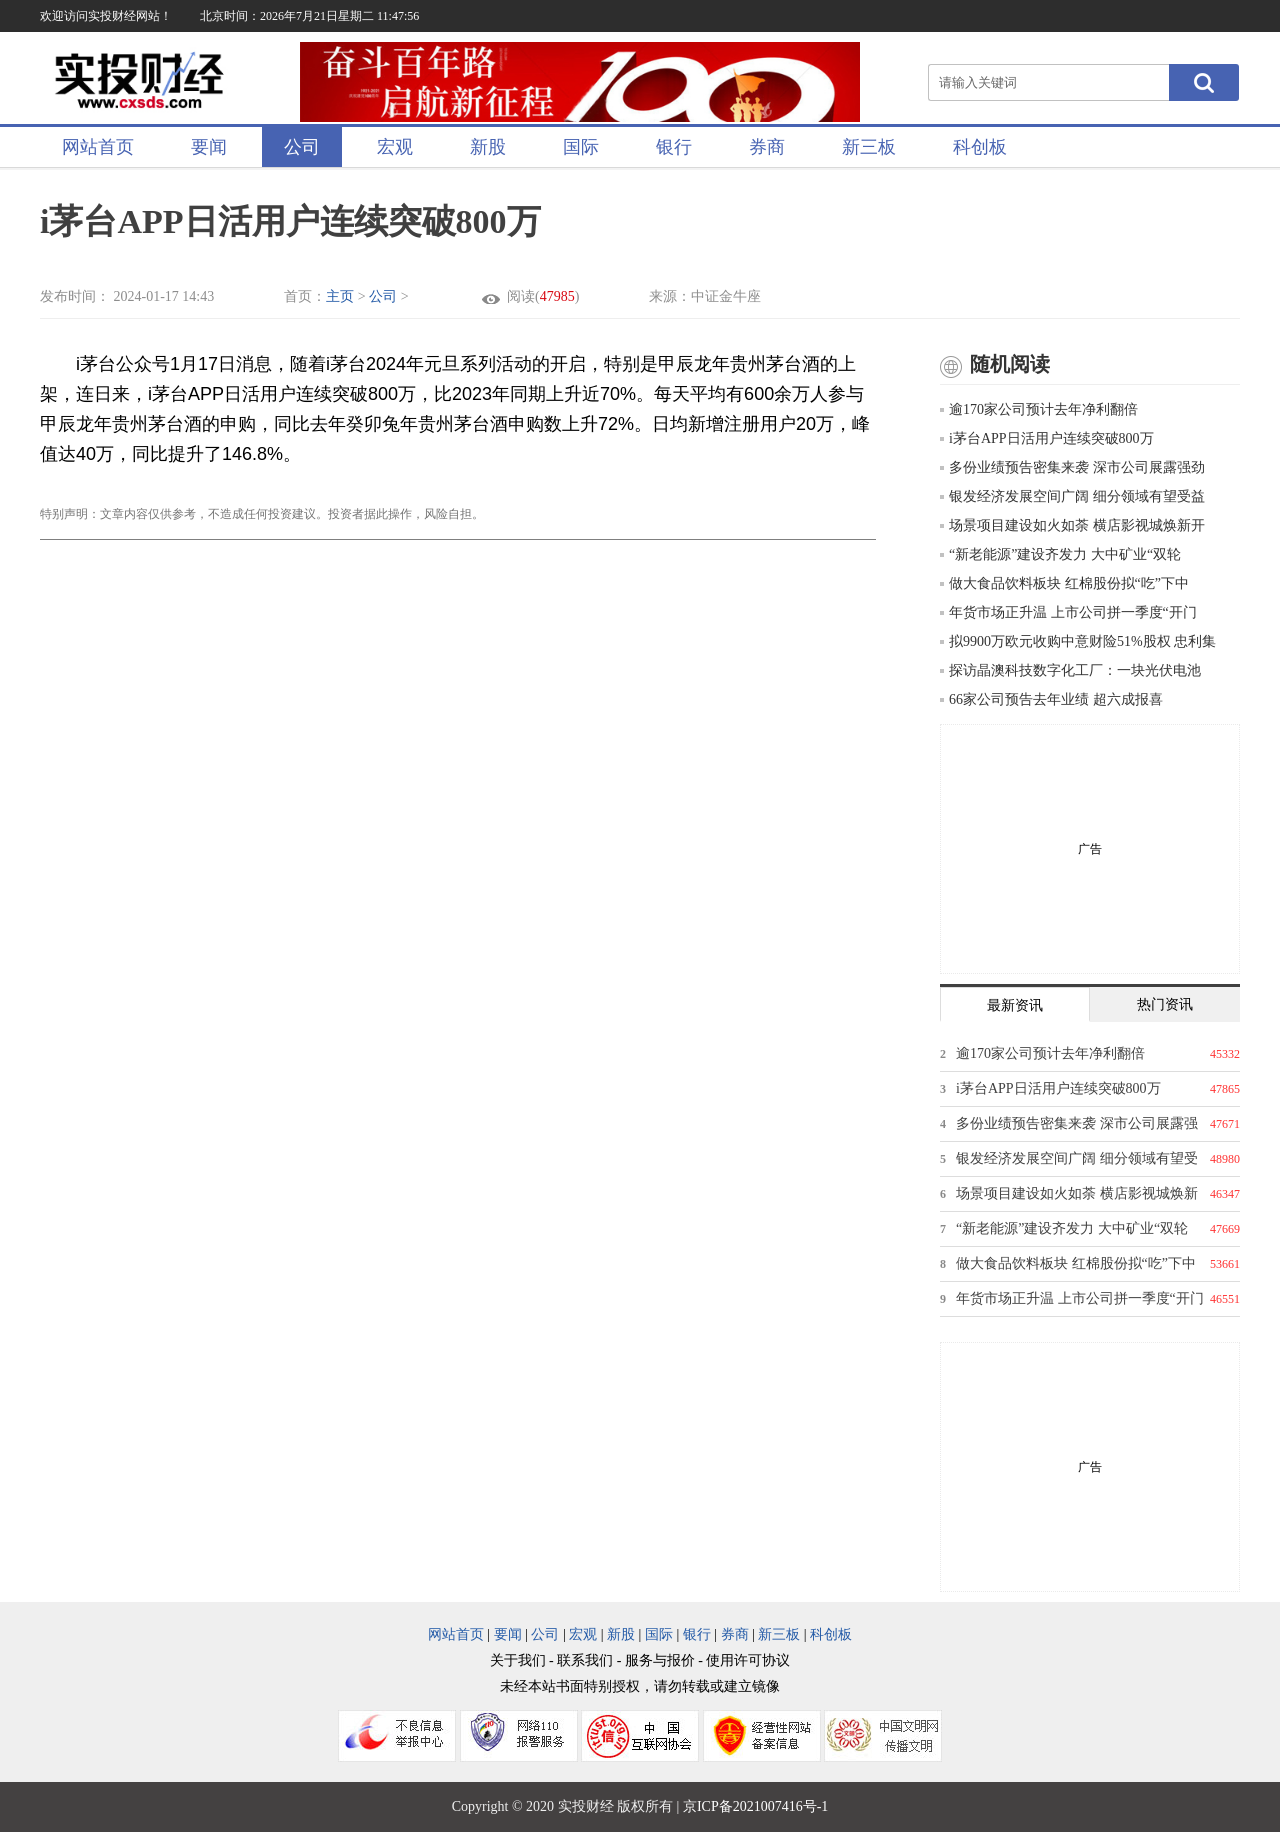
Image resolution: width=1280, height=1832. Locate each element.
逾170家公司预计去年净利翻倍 (1039, 409)
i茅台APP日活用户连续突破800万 (1047, 438)
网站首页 (98, 147)
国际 (581, 147)
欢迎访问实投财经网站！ (106, 16)
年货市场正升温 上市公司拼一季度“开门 (1068, 612)
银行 (674, 147)
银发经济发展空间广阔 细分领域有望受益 (1072, 496)
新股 (488, 147)
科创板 (980, 147)
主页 (340, 296)
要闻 (209, 147)
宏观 (395, 147)
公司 (302, 147)
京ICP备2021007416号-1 (755, 1806)
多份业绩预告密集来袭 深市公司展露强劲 (1072, 467)
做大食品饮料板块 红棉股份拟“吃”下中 (1064, 583)
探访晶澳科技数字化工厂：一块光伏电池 (1070, 670)
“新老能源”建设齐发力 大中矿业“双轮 (1060, 554)
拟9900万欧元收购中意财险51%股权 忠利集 (1078, 641)
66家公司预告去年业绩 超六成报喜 (1051, 699)
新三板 (869, 147)
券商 (767, 147)
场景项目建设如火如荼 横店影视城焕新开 (1072, 525)
